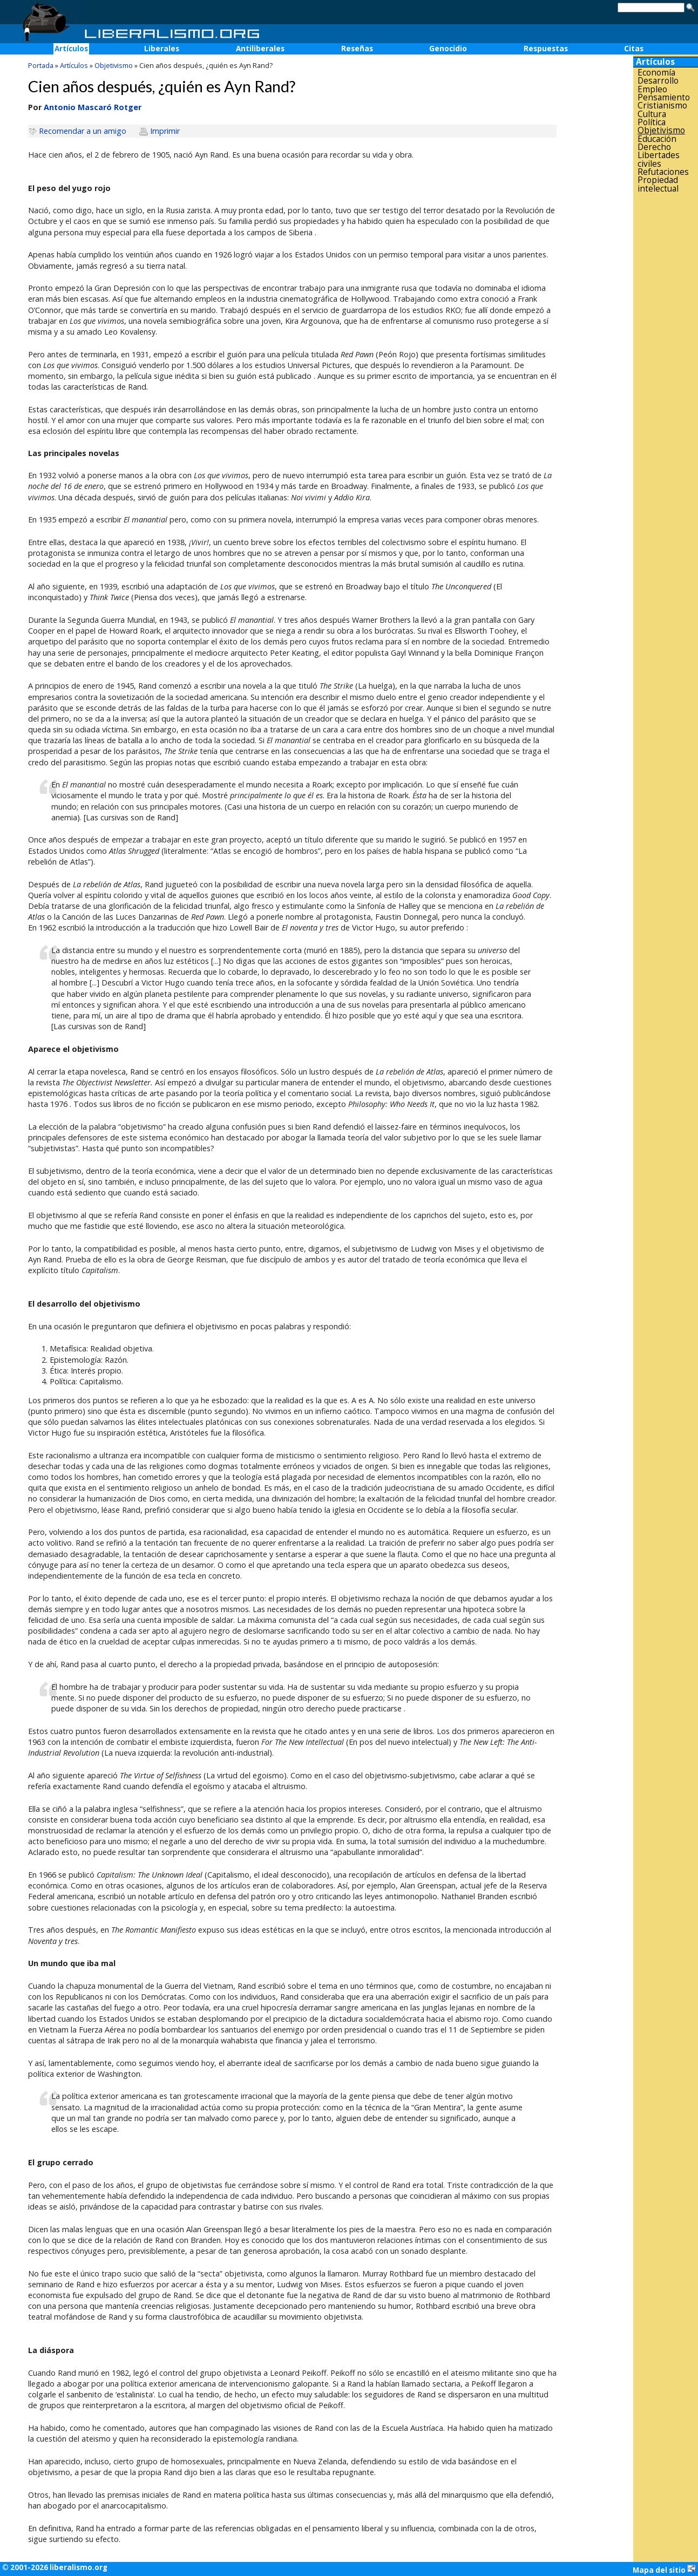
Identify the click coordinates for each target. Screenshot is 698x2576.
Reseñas (357, 48)
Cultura (652, 114)
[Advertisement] (665, 365)
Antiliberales (260, 48)
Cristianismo (662, 105)
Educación (657, 139)
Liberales (161, 48)
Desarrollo (658, 81)
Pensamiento (664, 97)
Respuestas (546, 48)
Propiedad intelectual (658, 184)
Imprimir (165, 131)
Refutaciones (663, 172)
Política (652, 122)
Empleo (652, 89)
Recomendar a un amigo (82, 131)
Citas (633, 48)
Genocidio (448, 48)
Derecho (654, 147)
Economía (656, 73)
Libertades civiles (659, 159)
